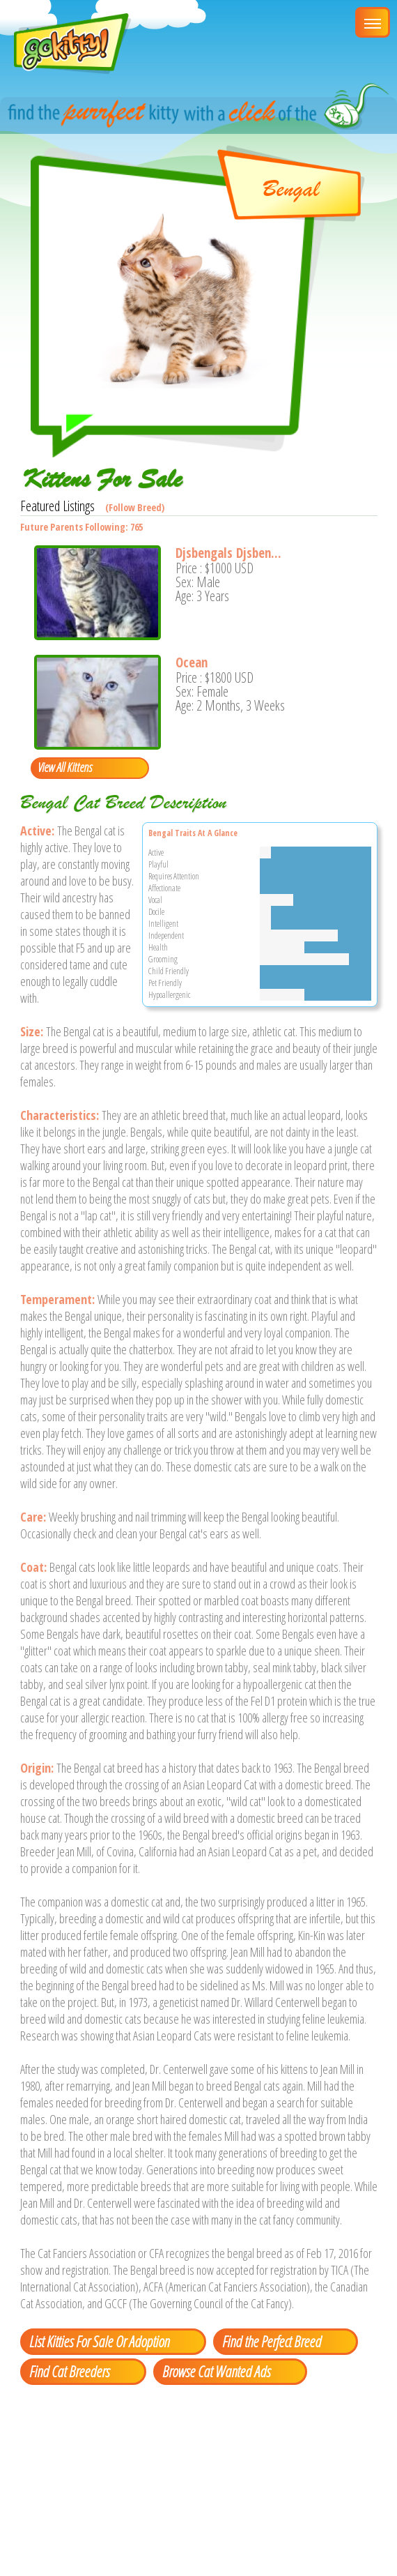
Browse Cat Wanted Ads (216, 2371)
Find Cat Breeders (69, 2371)
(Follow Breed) (134, 507)
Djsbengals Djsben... (228, 553)
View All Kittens (65, 767)
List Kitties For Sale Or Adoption (99, 2341)
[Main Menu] (372, 22)
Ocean (192, 662)
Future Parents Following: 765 (81, 526)
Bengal (291, 189)
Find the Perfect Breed (271, 2341)
